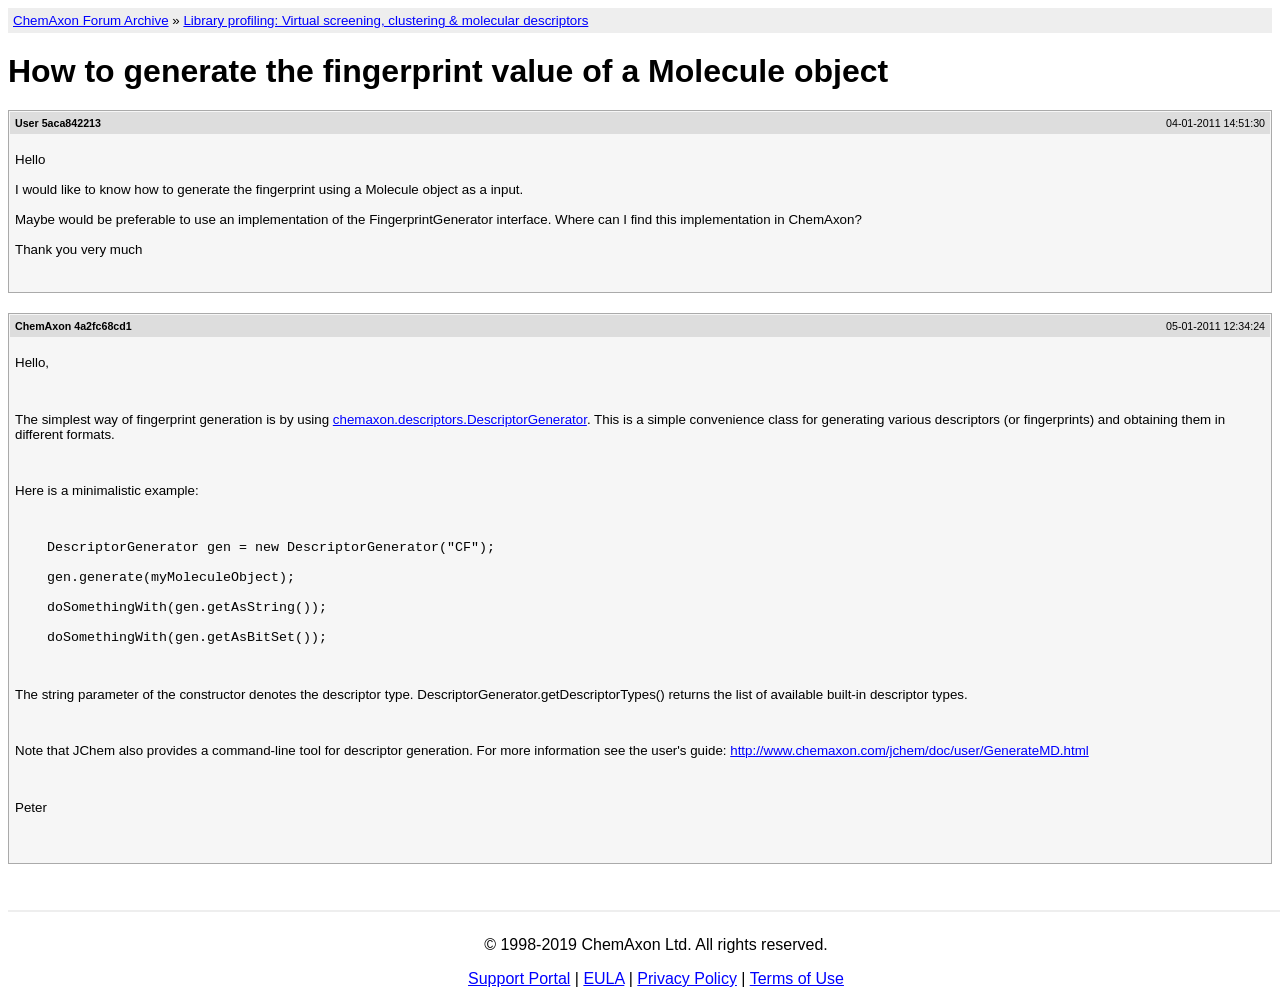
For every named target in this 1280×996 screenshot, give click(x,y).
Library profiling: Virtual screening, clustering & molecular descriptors (385, 20)
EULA (603, 978)
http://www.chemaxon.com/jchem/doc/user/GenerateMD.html (909, 750)
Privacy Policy (687, 978)
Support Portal (519, 978)
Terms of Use (797, 978)
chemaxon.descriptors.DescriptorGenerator (460, 419)
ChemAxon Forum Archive (91, 20)
